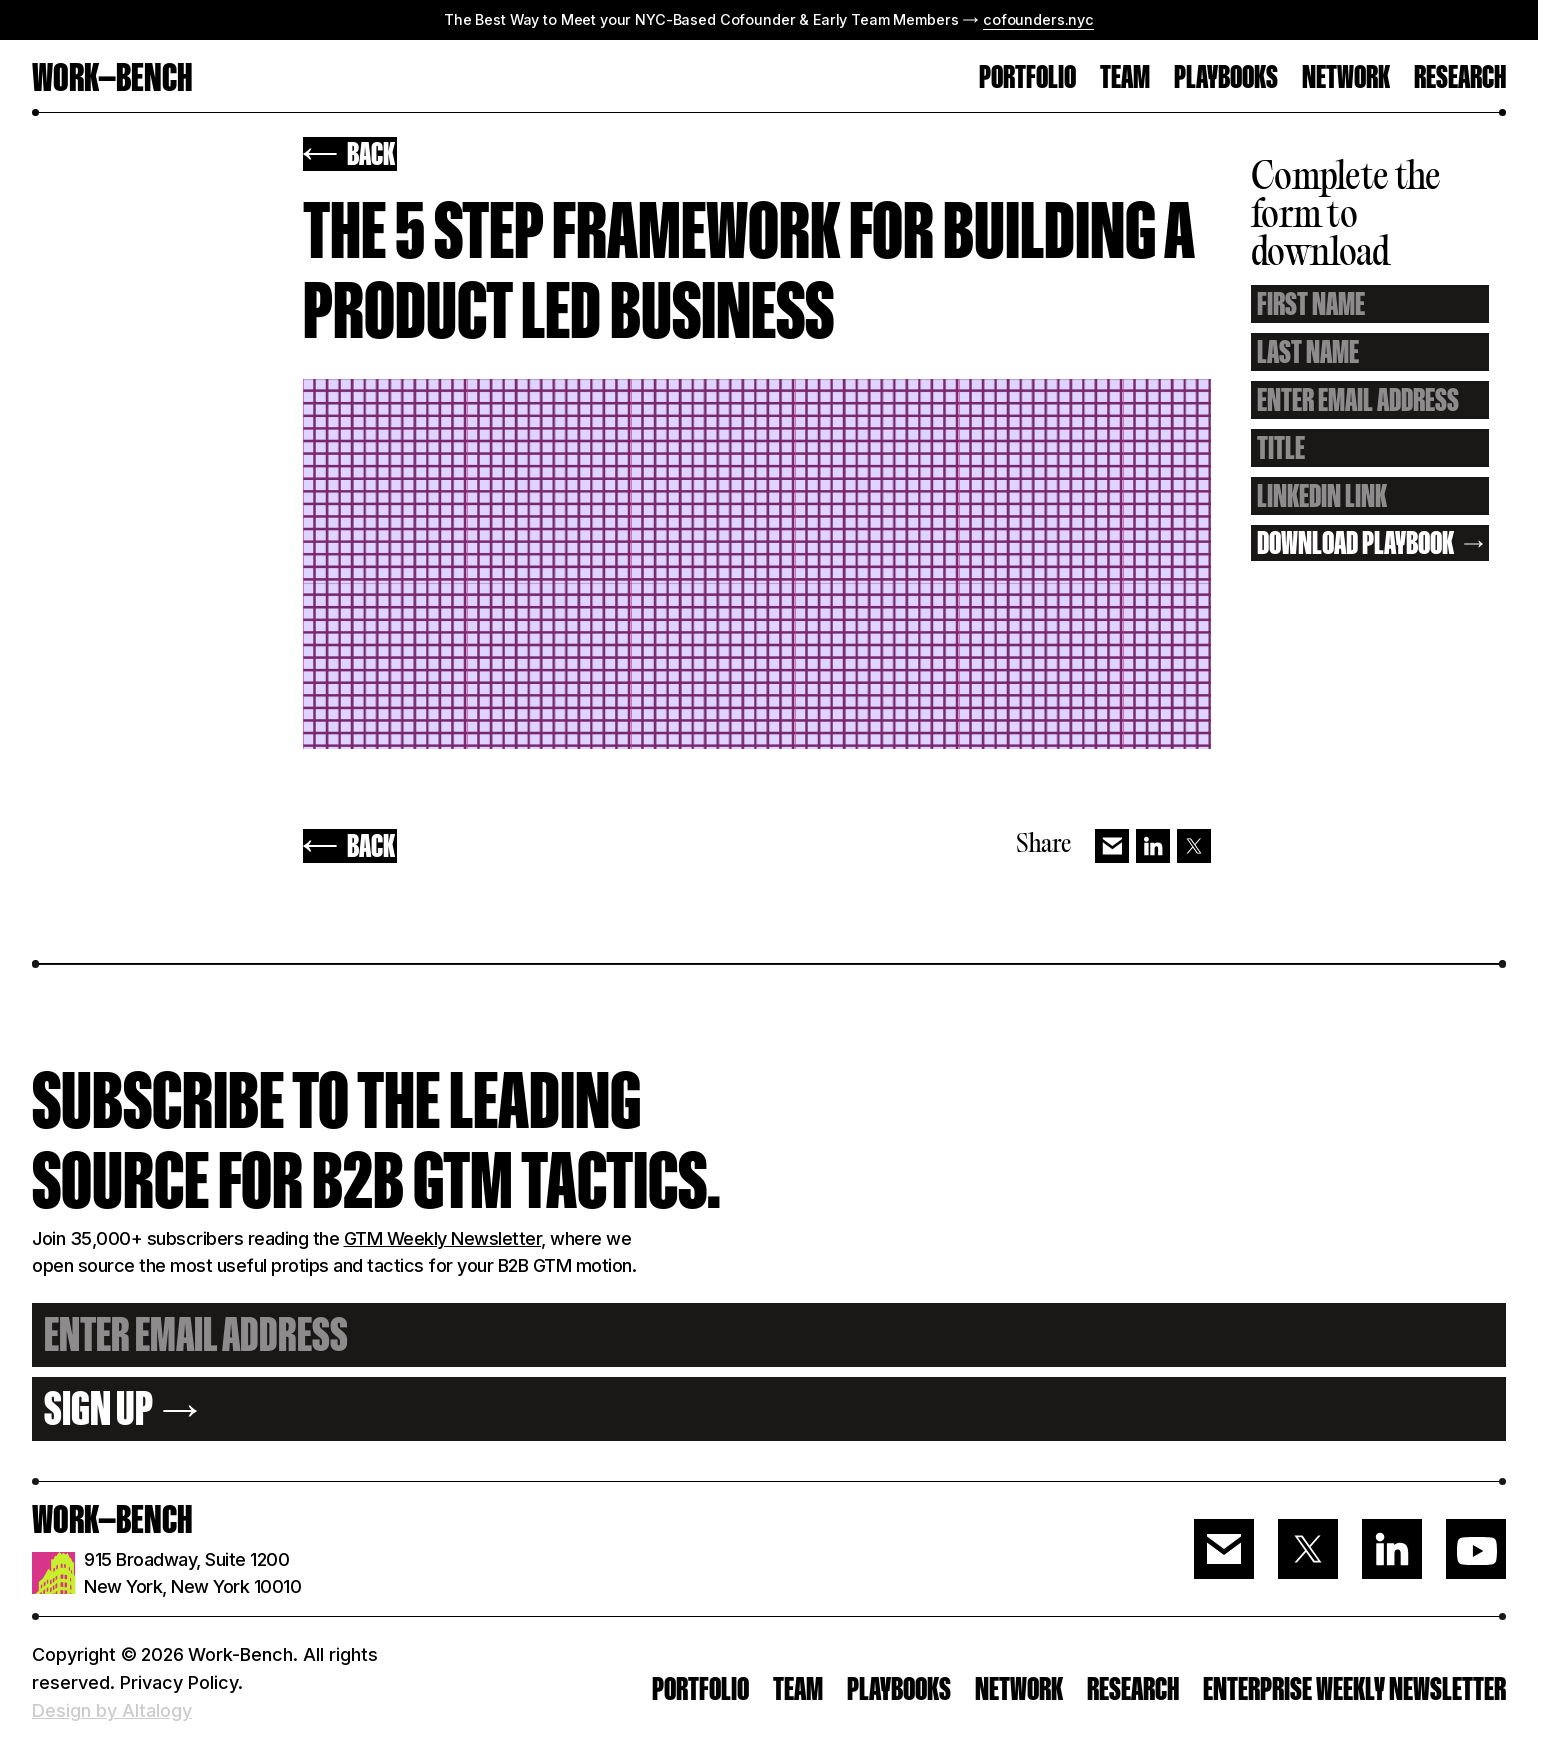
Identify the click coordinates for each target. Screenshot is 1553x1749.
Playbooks (1226, 78)
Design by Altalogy (112, 1710)
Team (798, 1689)
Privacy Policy (179, 1682)
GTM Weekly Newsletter (443, 1238)
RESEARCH (1460, 78)
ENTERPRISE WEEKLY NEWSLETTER (1354, 1689)
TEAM (1125, 78)
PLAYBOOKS (899, 1689)
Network (1346, 78)
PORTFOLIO (1027, 78)
